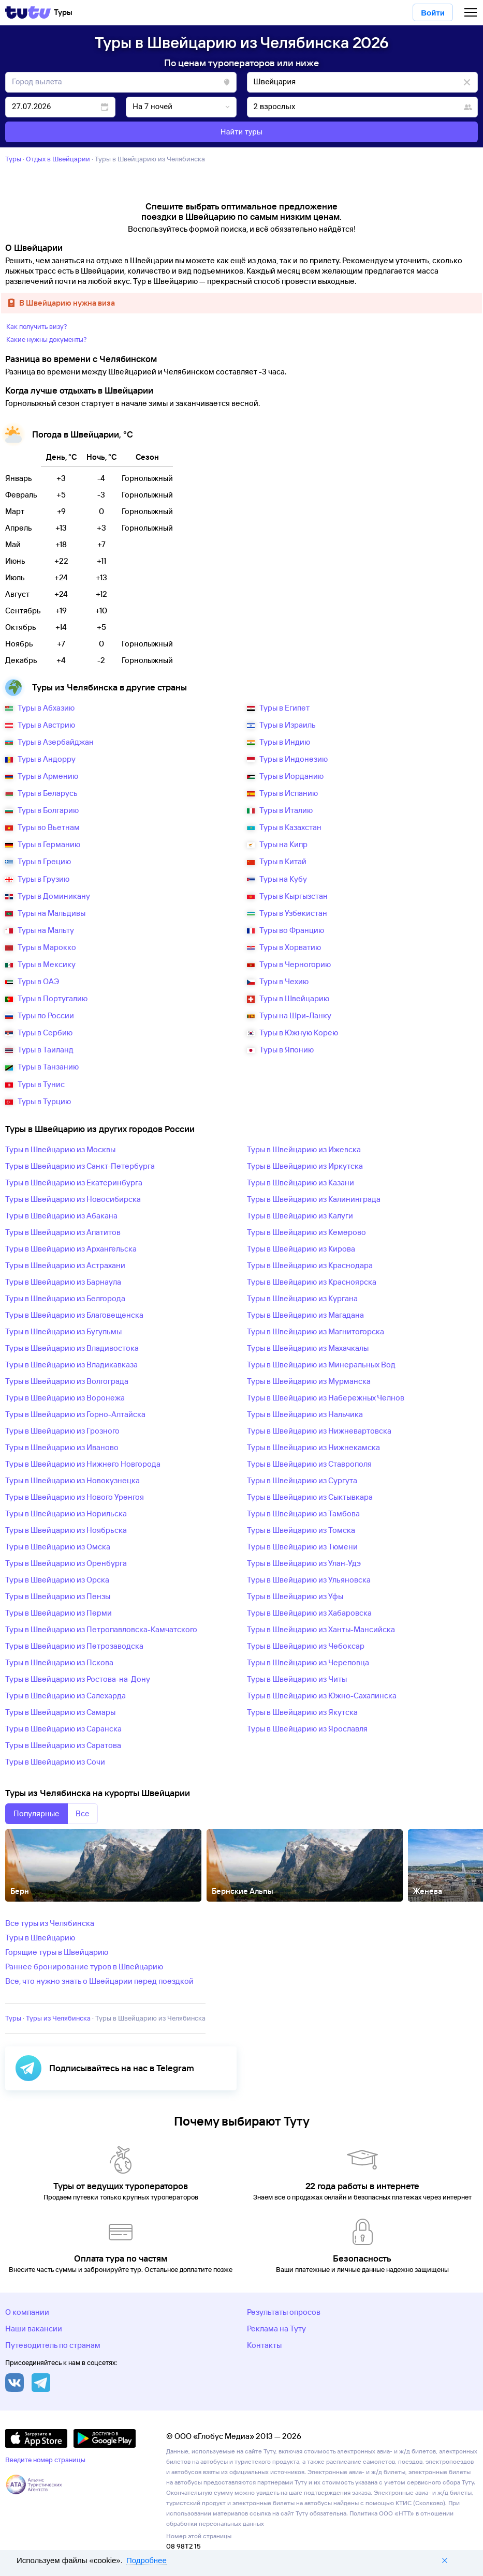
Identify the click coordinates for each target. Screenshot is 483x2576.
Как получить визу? (36, 326)
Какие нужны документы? (46, 339)
